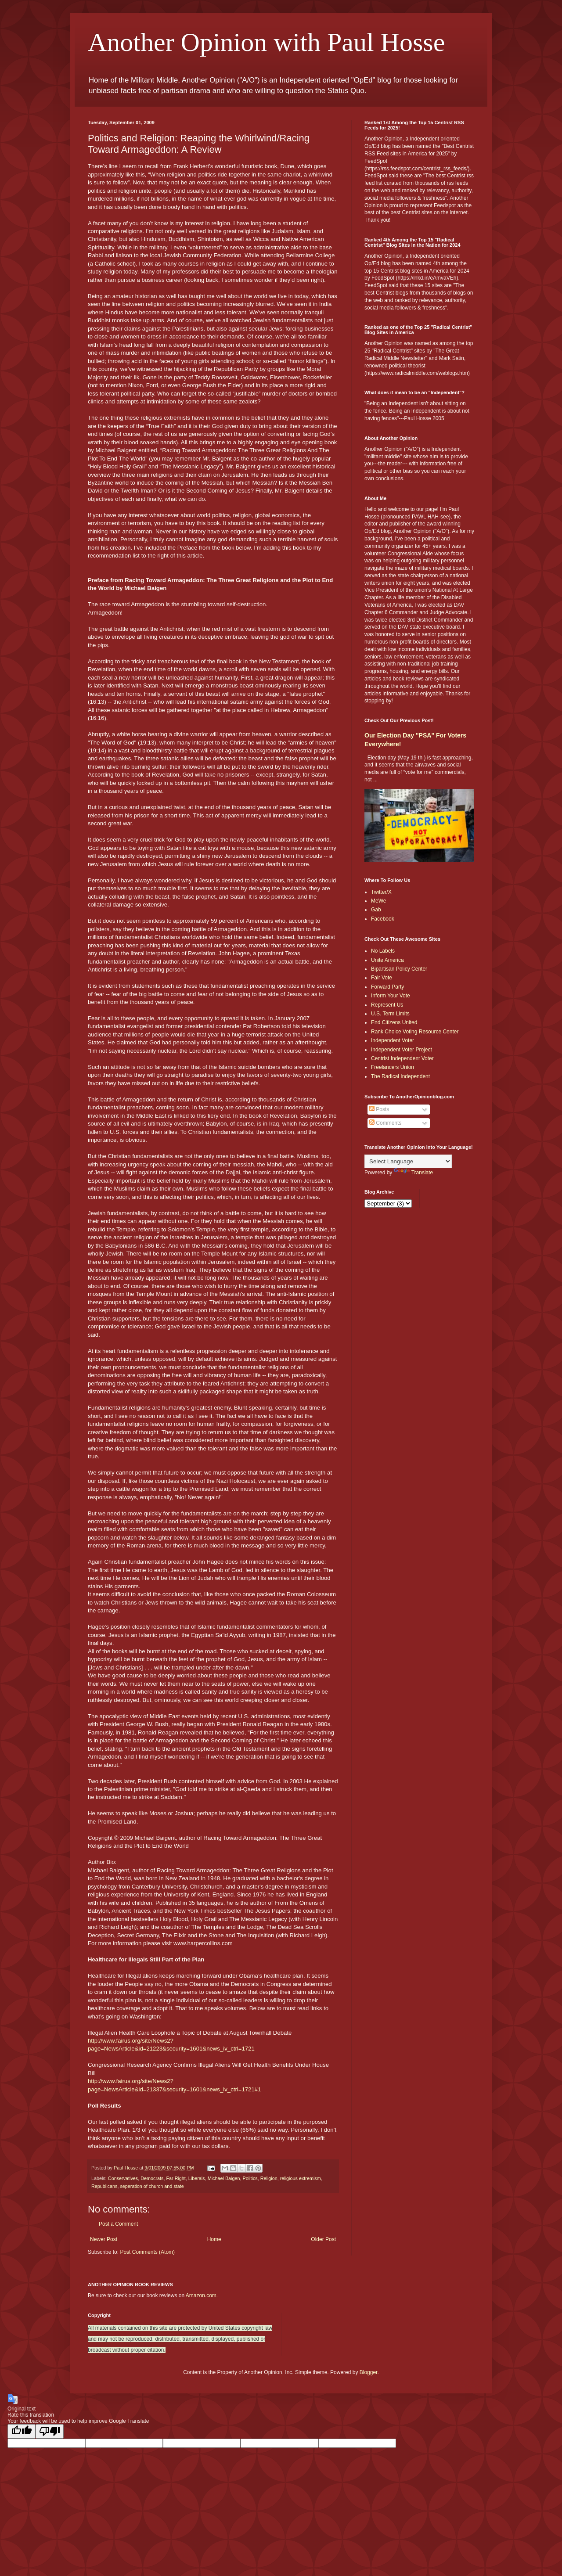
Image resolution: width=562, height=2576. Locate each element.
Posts (379, 1109)
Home (214, 2239)
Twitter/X (381, 892)
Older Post (323, 2239)
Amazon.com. (202, 2295)
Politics (250, 2178)
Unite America (387, 960)
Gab (376, 910)
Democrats (151, 2178)
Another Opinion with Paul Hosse (266, 42)
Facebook (382, 919)
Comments (385, 1123)
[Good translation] (21, 2431)
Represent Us (387, 1005)
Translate (413, 1172)
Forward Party (387, 987)
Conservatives (123, 2178)
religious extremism (300, 2178)
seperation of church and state (152, 2186)
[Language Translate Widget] (408, 1161)
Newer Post (103, 2239)
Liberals (196, 2178)
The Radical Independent (400, 1076)
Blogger (369, 2372)
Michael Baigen (224, 2178)
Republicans (104, 2186)
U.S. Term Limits (390, 1014)
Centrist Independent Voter (402, 1058)
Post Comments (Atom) (147, 2252)
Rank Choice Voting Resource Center (414, 1032)
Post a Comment (118, 2224)
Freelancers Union (392, 1067)
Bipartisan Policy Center (399, 969)
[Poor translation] (50, 2431)
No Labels (383, 951)
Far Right (175, 2178)
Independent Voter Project (401, 1050)
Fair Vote (381, 978)
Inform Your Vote (390, 996)
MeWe (378, 901)
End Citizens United (394, 1022)
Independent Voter (392, 1040)
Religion (268, 2178)
